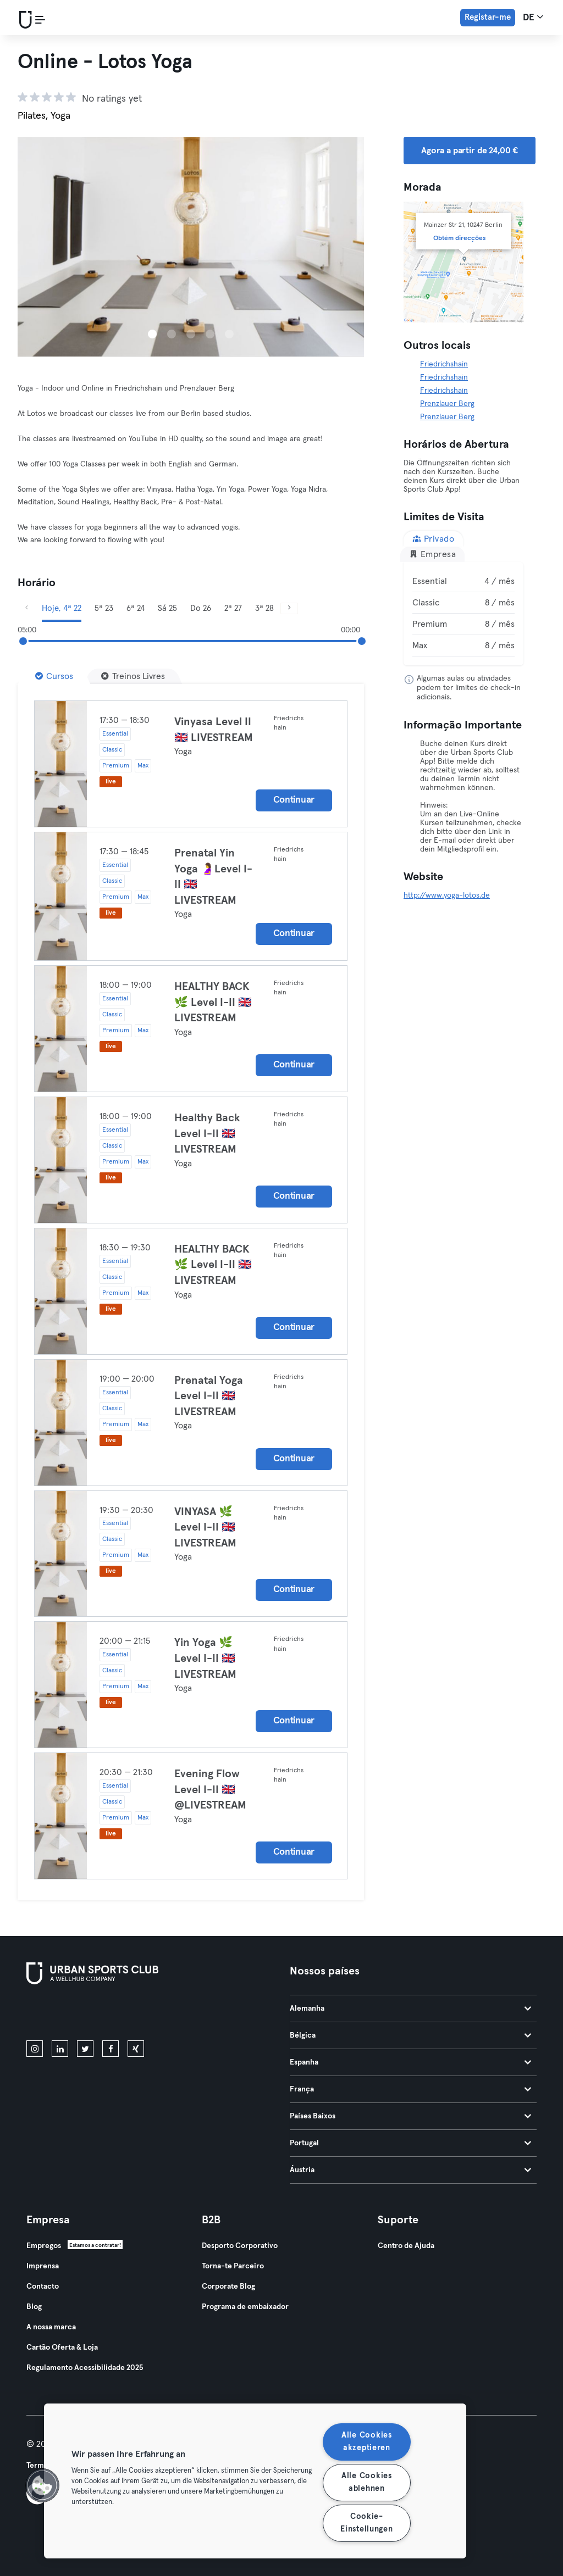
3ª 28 (264, 608)
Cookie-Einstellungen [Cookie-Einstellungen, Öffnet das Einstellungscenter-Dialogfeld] (366, 2523)
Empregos (43, 2246)
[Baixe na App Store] (63, 2014)
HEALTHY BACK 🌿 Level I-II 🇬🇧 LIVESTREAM (213, 1002)
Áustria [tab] (410, 2170)
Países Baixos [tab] (410, 2116)
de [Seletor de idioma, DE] (533, 17)
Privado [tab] (433, 538)
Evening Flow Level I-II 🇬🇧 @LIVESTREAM (210, 1789)
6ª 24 (135, 608)
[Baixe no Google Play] (144, 2014)
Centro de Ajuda (406, 2246)
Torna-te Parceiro (233, 2266)
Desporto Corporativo (240, 2246)
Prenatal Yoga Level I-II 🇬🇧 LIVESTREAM (208, 1396)
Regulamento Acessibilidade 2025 (84, 2368)
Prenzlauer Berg (447, 404)
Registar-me (488, 17)
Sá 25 (167, 608)
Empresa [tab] (432, 554)
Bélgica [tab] (410, 2035)
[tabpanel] (463, 613)
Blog (34, 2307)
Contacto (42, 2286)
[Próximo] (289, 608)
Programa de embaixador (245, 2307)
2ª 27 (233, 608)
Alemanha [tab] (410, 2008)
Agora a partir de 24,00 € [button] (469, 150)
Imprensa (42, 2266)
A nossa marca (51, 2327)
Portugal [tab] (410, 2143)
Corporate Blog (228, 2286)
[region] (255, 2480)
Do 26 (200, 608)
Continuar (293, 800)
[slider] (23, 641)
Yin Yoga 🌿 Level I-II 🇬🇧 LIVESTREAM (205, 1658)
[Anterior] (26, 608)
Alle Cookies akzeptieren (366, 2442)
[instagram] (34, 2048)
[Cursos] (54, 676)
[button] (42, 2485)
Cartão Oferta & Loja (62, 2347)
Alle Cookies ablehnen (366, 2482)
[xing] (136, 2048)
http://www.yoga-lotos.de (447, 895)
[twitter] (85, 2048)
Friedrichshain (444, 364)
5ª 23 (104, 608)
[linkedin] (60, 2048)
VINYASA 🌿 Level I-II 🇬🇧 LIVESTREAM (205, 1527)
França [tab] (410, 2089)
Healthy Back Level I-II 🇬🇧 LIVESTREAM (207, 1133)
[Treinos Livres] (133, 676)
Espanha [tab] (410, 2062)
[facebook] (110, 2048)
